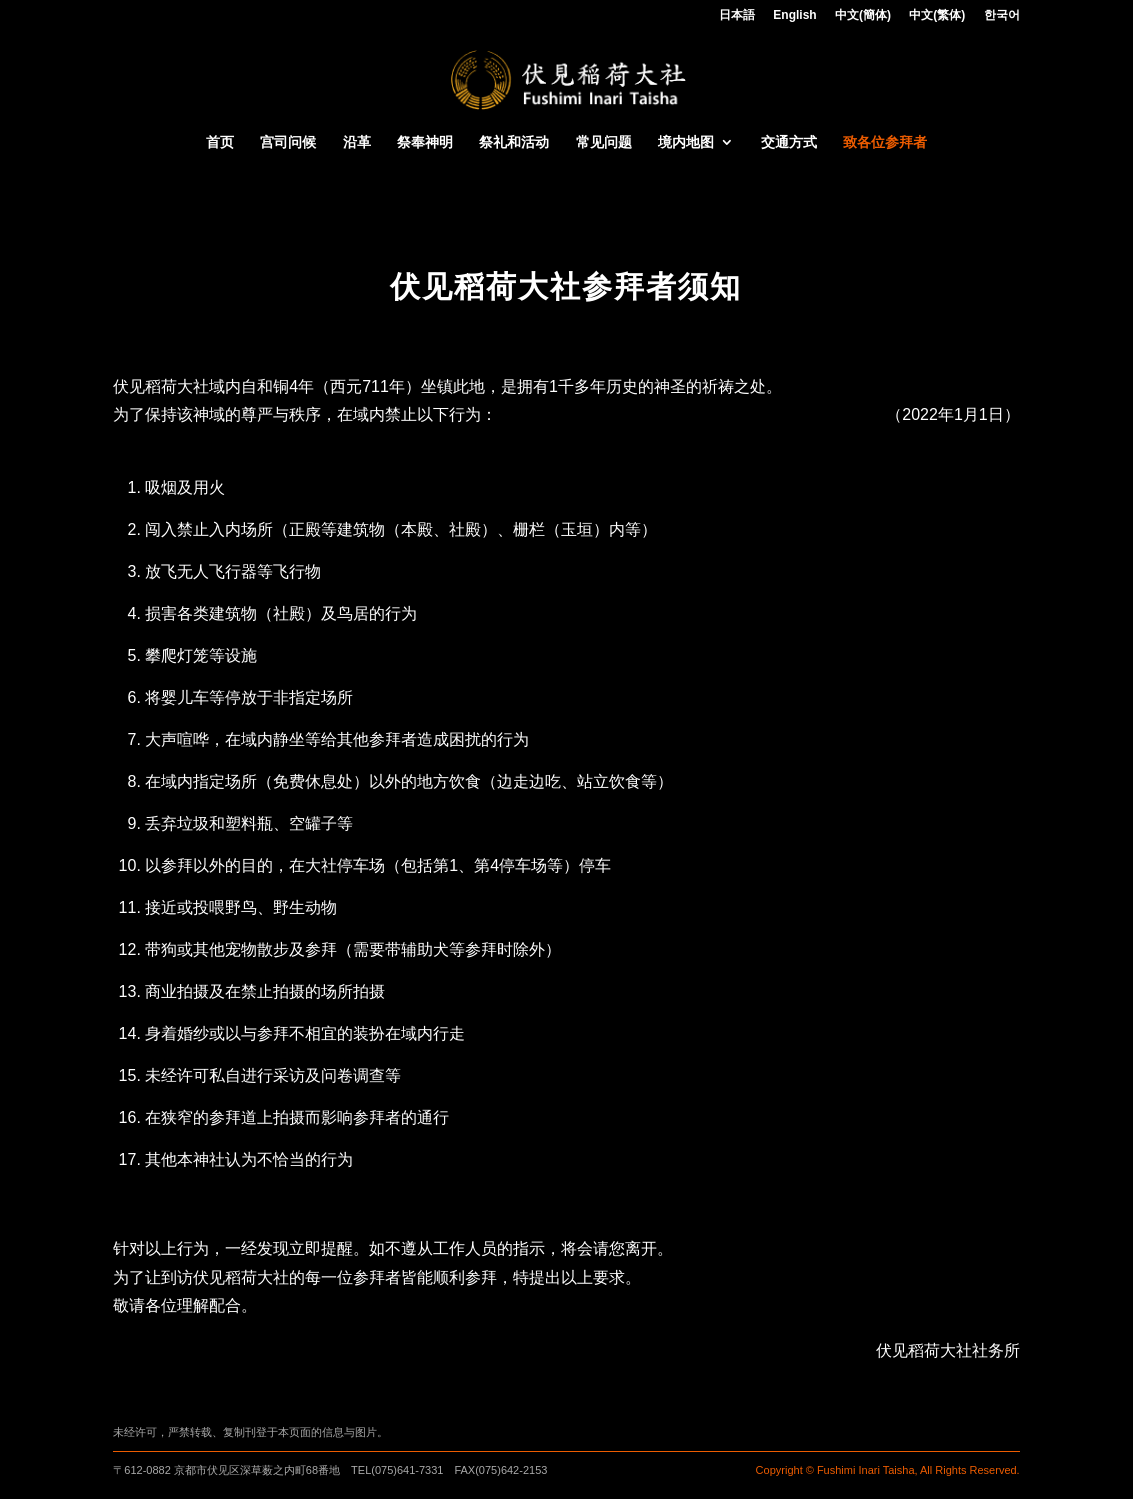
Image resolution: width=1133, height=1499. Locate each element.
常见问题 (604, 142)
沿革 (357, 142)
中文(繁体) (937, 15)
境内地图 (686, 142)
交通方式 (789, 142)
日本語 (737, 15)
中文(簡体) (863, 15)
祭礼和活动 (514, 142)
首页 (220, 142)
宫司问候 (288, 142)
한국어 (1002, 15)
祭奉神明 (425, 142)
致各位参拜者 (885, 142)
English (794, 15)
